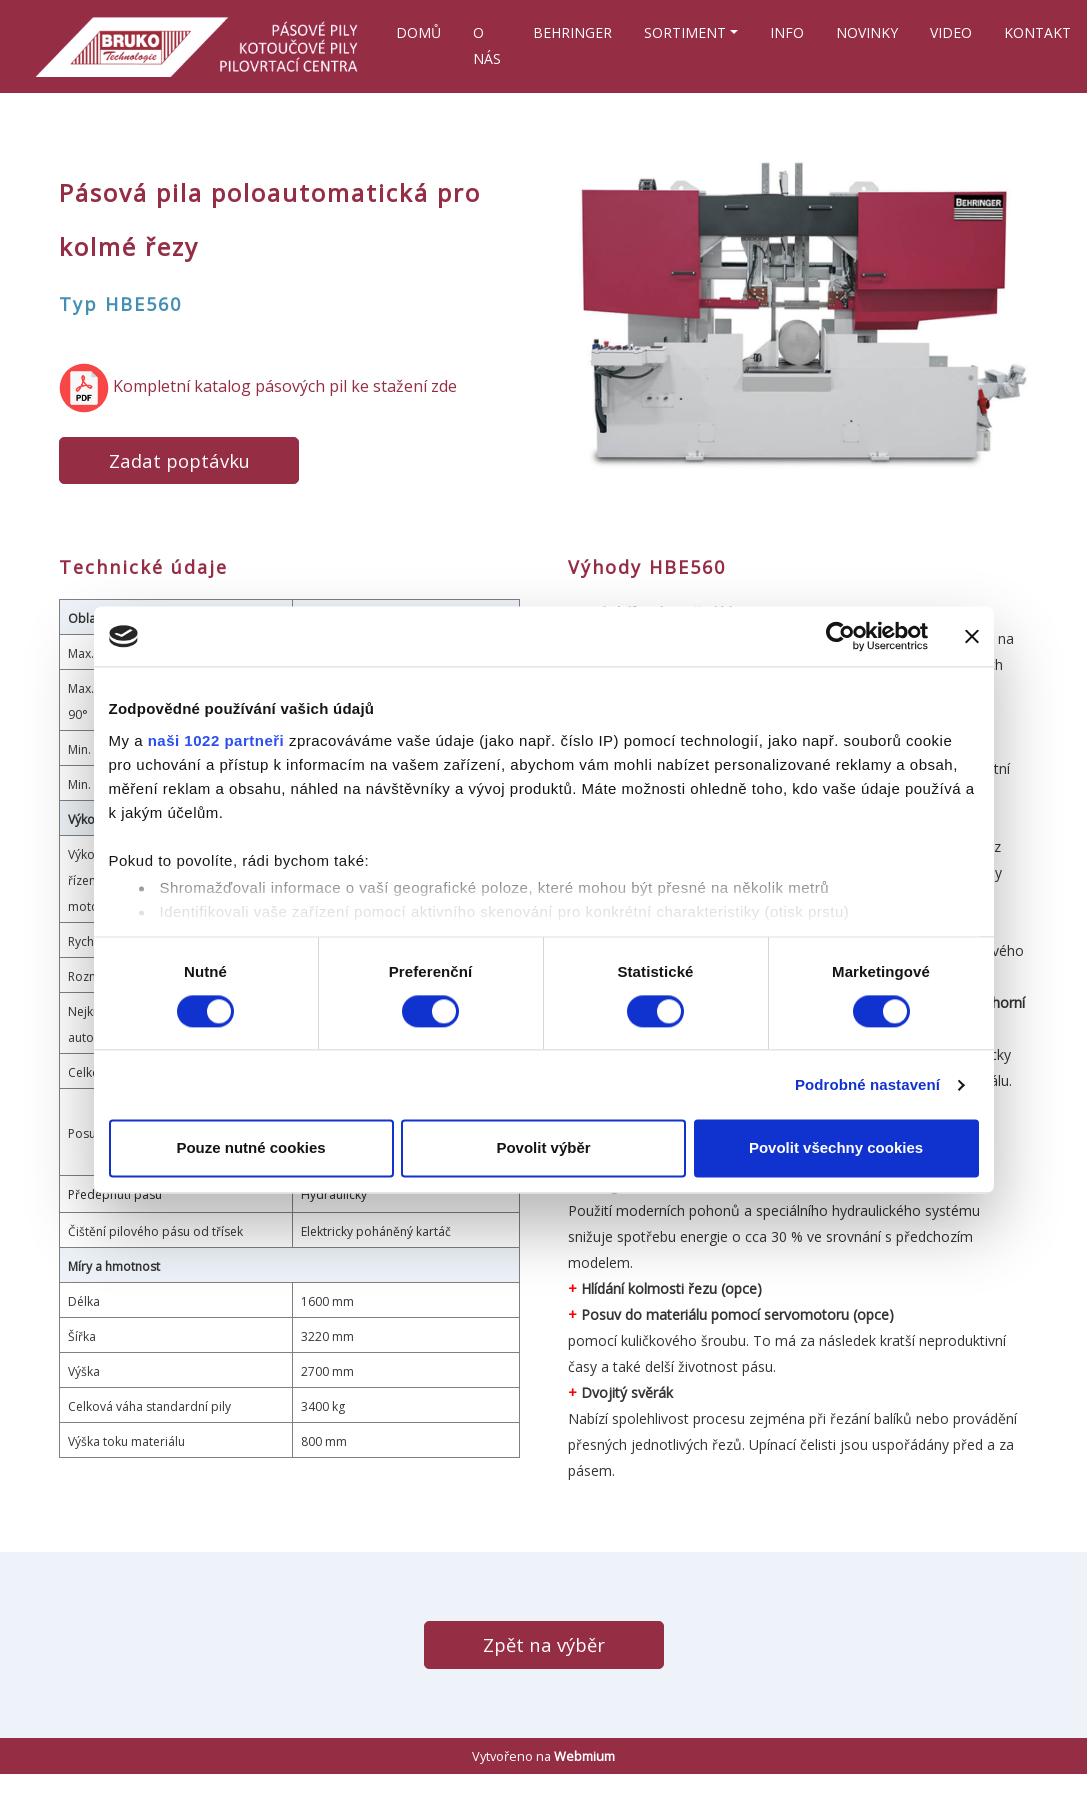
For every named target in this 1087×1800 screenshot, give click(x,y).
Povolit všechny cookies (836, 1148)
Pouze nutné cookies (250, 1148)
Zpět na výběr (544, 1644)
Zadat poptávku (179, 460)
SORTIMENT (685, 32)
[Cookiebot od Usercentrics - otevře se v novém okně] (840, 636)
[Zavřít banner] (972, 636)
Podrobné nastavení (867, 1084)
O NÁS (487, 45)
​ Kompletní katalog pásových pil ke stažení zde (258, 386)
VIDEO (951, 32)
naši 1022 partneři (216, 740)
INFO (787, 32)
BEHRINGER (572, 32)
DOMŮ (418, 32)
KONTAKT (1037, 32)
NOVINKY (867, 32)
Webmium (584, 1756)
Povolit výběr (543, 1148)
